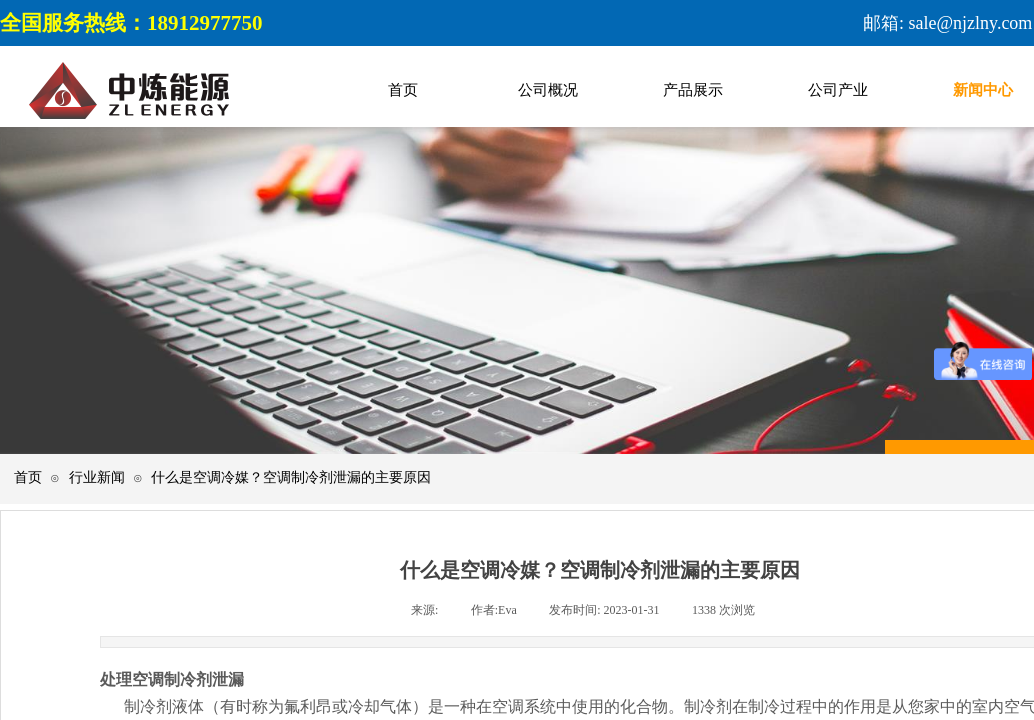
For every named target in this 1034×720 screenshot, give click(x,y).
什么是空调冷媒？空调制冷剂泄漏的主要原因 (291, 477)
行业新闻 (97, 477)
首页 (28, 477)
